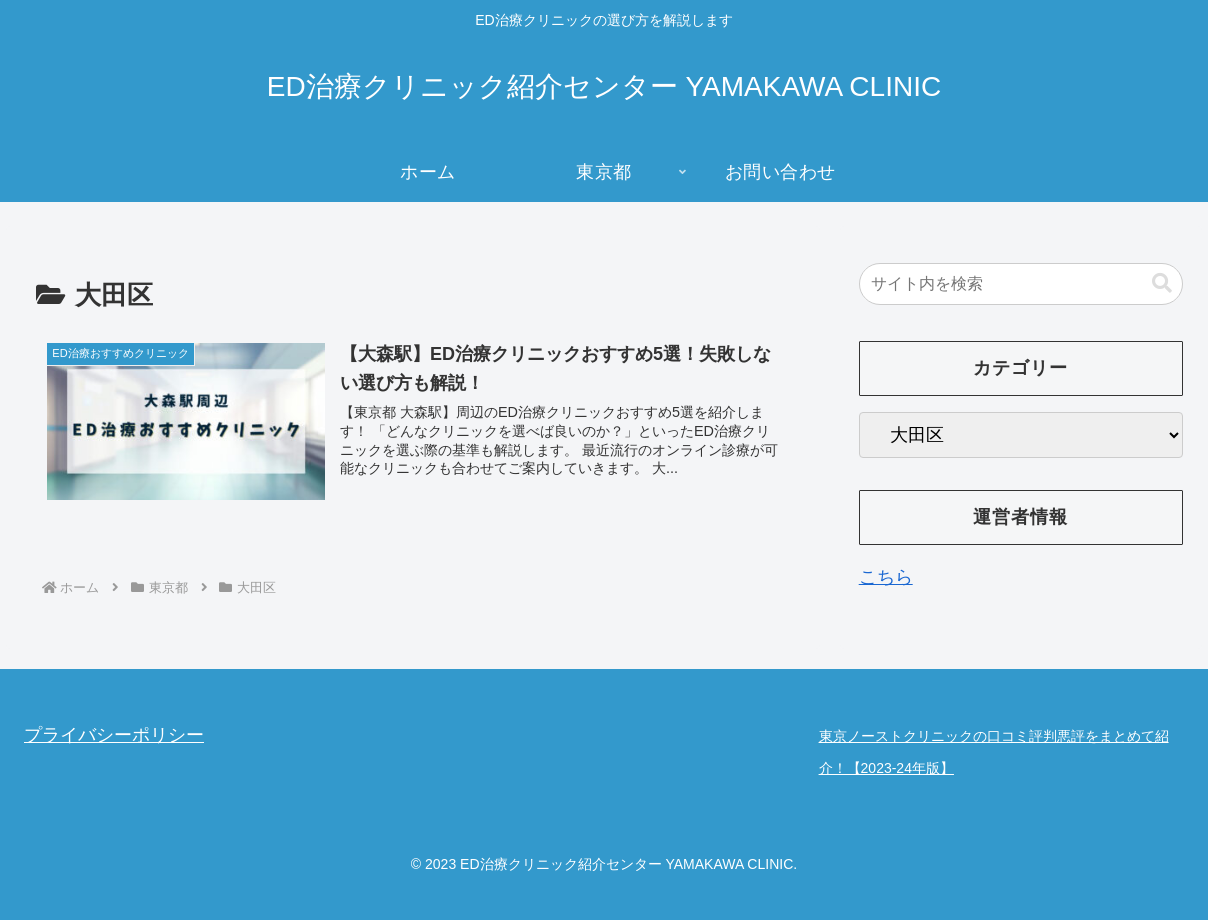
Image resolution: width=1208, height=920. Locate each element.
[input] (1021, 284)
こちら (886, 577)
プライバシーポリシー (114, 735)
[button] (1162, 283)
